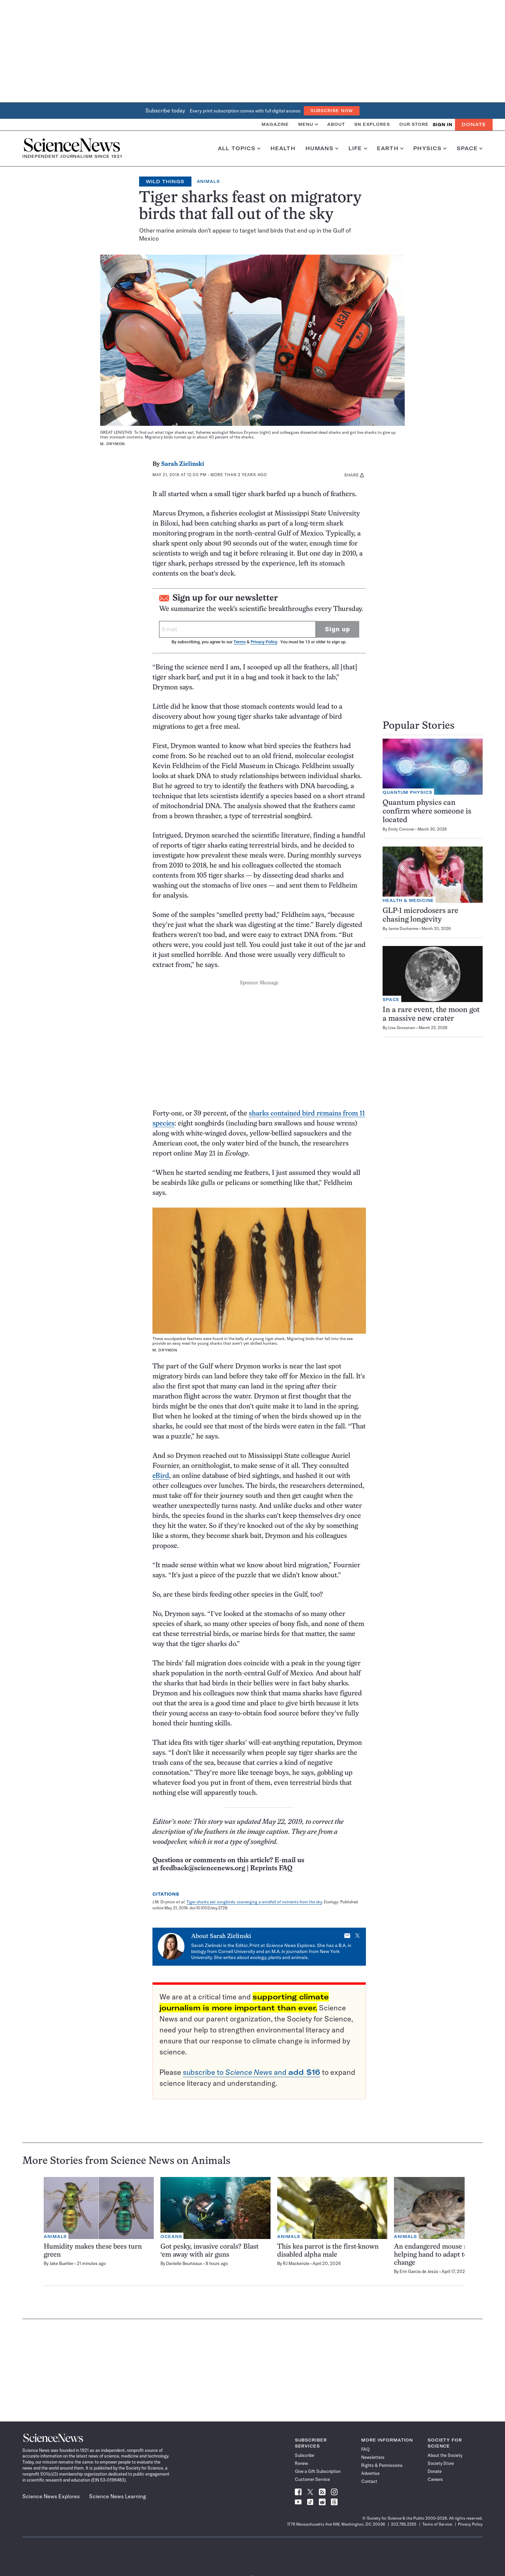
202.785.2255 (403, 2524)
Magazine (275, 124)
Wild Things (165, 182)
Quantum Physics (407, 792)
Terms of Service (437, 2524)
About (336, 124)
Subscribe (304, 2455)
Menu (308, 124)
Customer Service (312, 2479)
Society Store (441, 2463)
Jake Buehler (61, 2263)
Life (358, 148)
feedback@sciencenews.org (202, 1868)
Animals (208, 181)
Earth (390, 148)
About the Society (445, 2455)
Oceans (171, 2236)
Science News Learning (117, 2496)
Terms (239, 641)
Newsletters (373, 2457)
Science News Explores (51, 2496)
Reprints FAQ (271, 1868)
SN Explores (372, 124)
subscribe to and (251, 2072)
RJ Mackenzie (296, 2263)
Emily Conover (401, 829)
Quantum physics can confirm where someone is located (427, 811)
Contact (369, 2481)
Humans (322, 148)
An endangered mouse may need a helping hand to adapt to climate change (446, 2255)
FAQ (365, 2449)
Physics (429, 148)
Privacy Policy (263, 641)
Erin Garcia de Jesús (419, 2271)
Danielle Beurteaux (184, 2263)
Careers (435, 2479)
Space (470, 148)
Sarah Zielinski (182, 464)
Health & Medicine (408, 900)
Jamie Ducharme (403, 928)
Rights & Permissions (382, 2465)
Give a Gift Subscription (318, 2471)
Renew (301, 2463)
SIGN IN (442, 124)
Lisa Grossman (401, 1027)
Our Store (414, 124)
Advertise (370, 2473)
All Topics (239, 148)
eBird (160, 1476)
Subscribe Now (332, 110)
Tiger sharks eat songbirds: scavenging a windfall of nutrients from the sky (254, 1901)
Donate (474, 124)
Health (283, 148)
